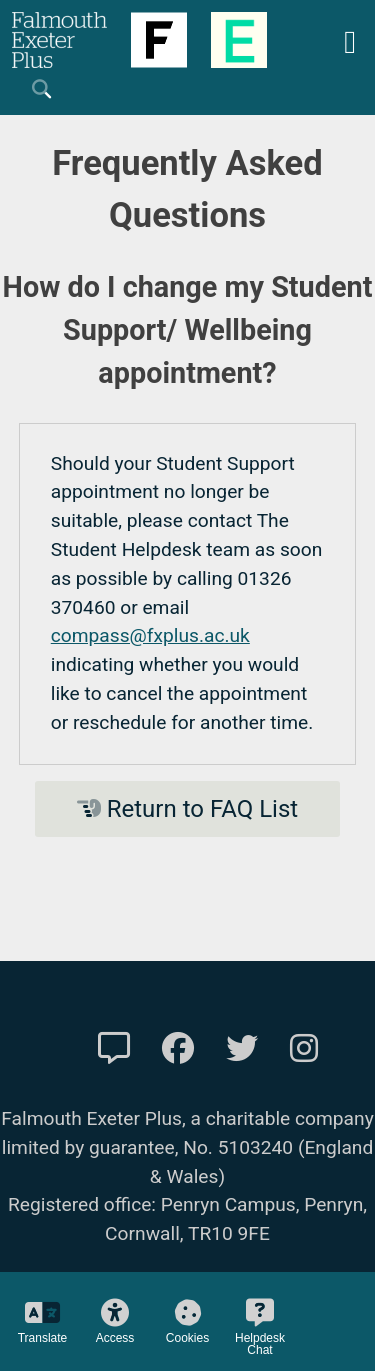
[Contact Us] (114, 1049)
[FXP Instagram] (304, 1049)
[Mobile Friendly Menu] (350, 39)
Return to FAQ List (187, 809)
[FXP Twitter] (242, 1049)
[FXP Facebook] (178, 1049)
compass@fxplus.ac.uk (150, 635)
